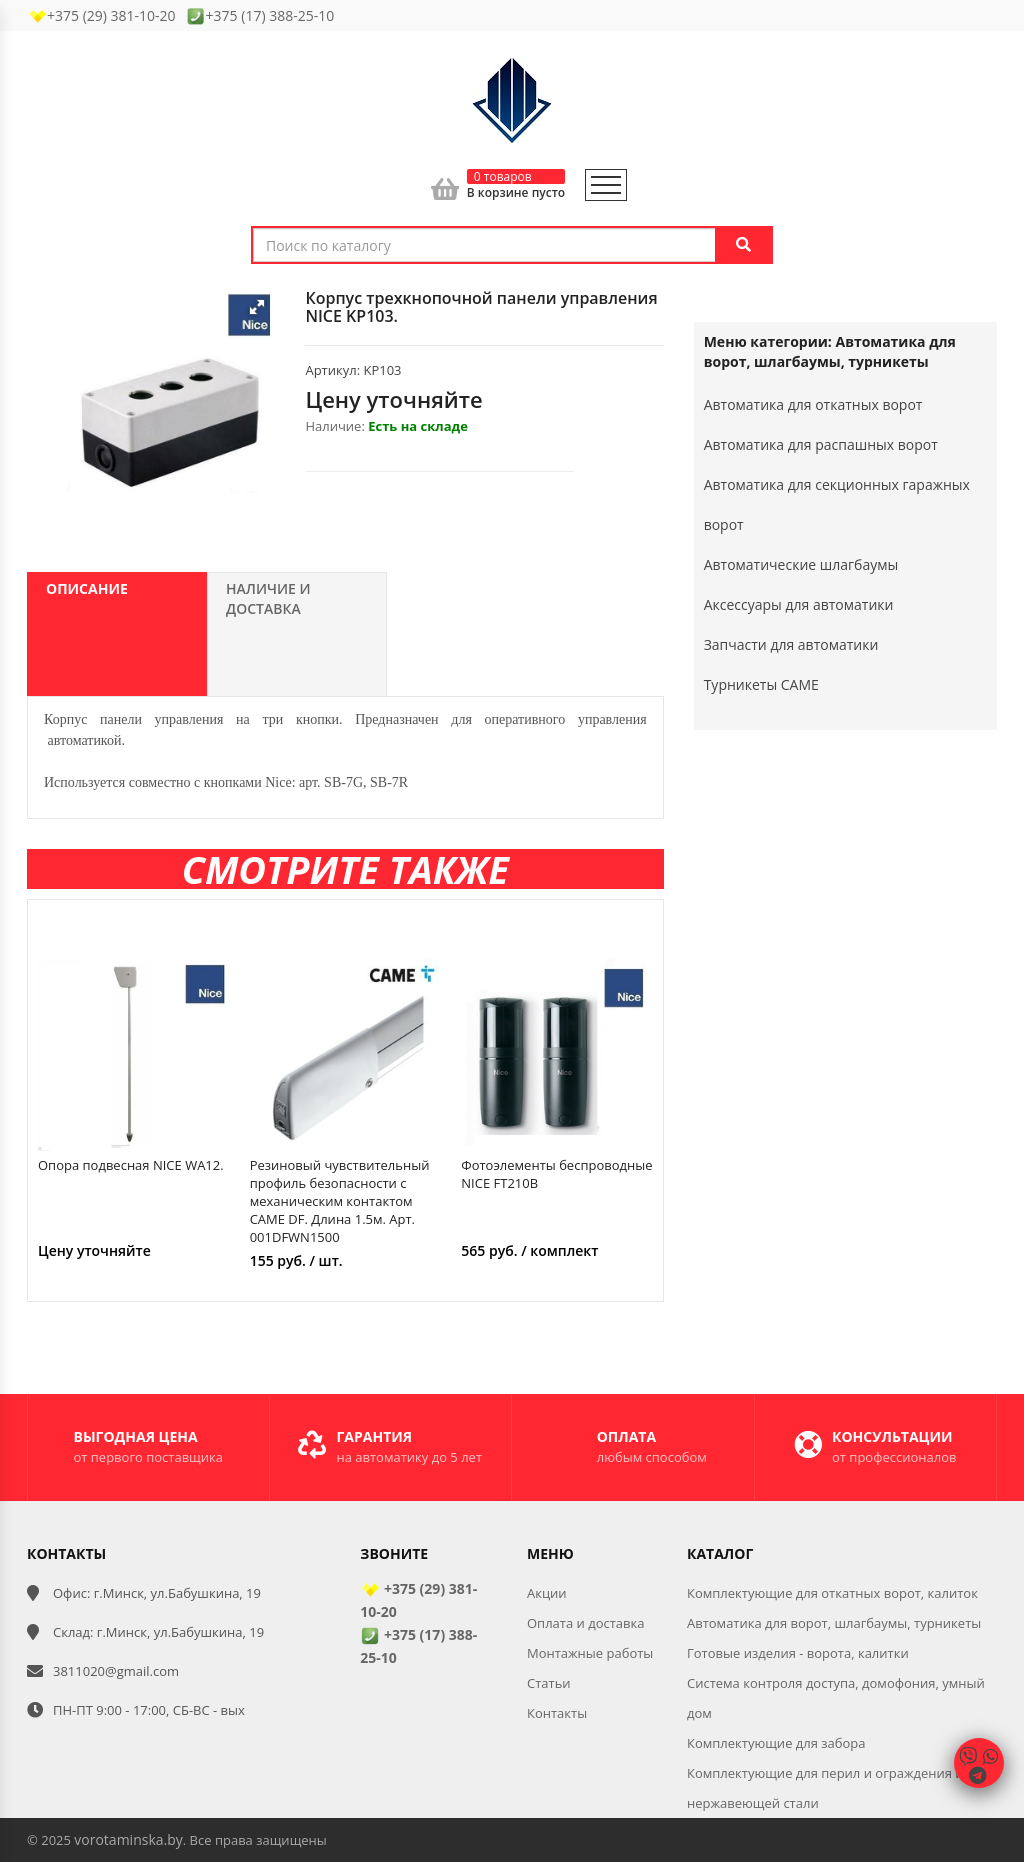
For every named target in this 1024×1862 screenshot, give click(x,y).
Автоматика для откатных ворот (813, 404)
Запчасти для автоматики (791, 644)
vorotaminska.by (128, 1839)
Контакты (557, 1713)
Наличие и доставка (268, 598)
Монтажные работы (590, 1653)
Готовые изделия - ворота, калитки (798, 1653)
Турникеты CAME (761, 684)
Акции (547, 1593)
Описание (87, 588)
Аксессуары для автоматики (799, 604)
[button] (257, 307)
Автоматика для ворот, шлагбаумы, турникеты (834, 1623)
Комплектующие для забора (776, 1743)
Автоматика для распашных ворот (821, 444)
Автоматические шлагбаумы (801, 564)
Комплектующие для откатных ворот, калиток (832, 1593)
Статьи (549, 1683)
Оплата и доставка (585, 1623)
